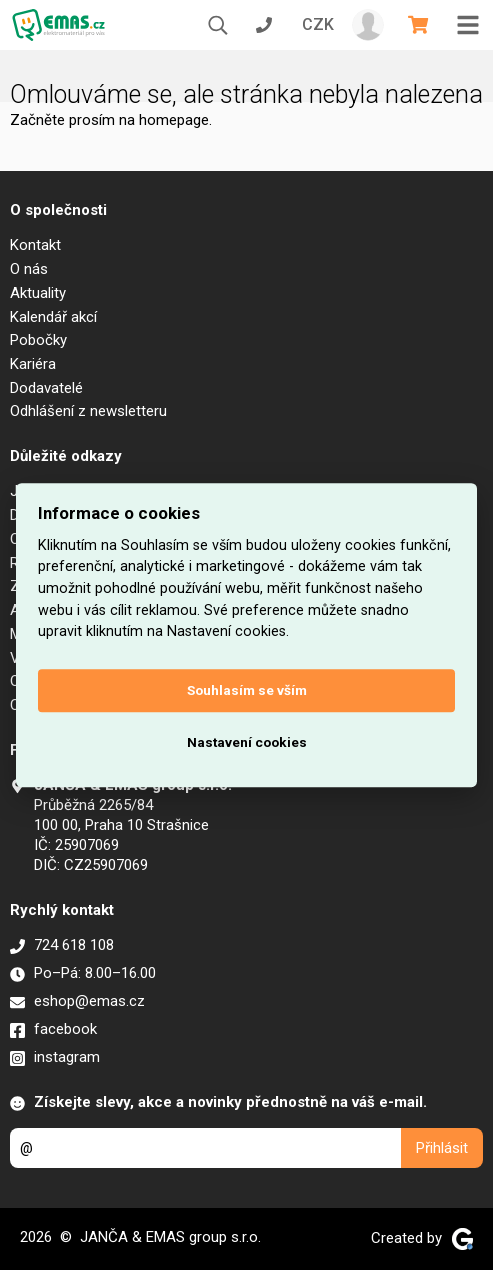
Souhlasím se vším (247, 691)
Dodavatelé (46, 388)
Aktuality (38, 293)
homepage (174, 120)
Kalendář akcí (53, 317)
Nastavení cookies (247, 743)
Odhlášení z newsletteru (88, 411)
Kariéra (33, 364)
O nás (29, 269)
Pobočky (38, 340)
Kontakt (35, 245)
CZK (318, 24)
